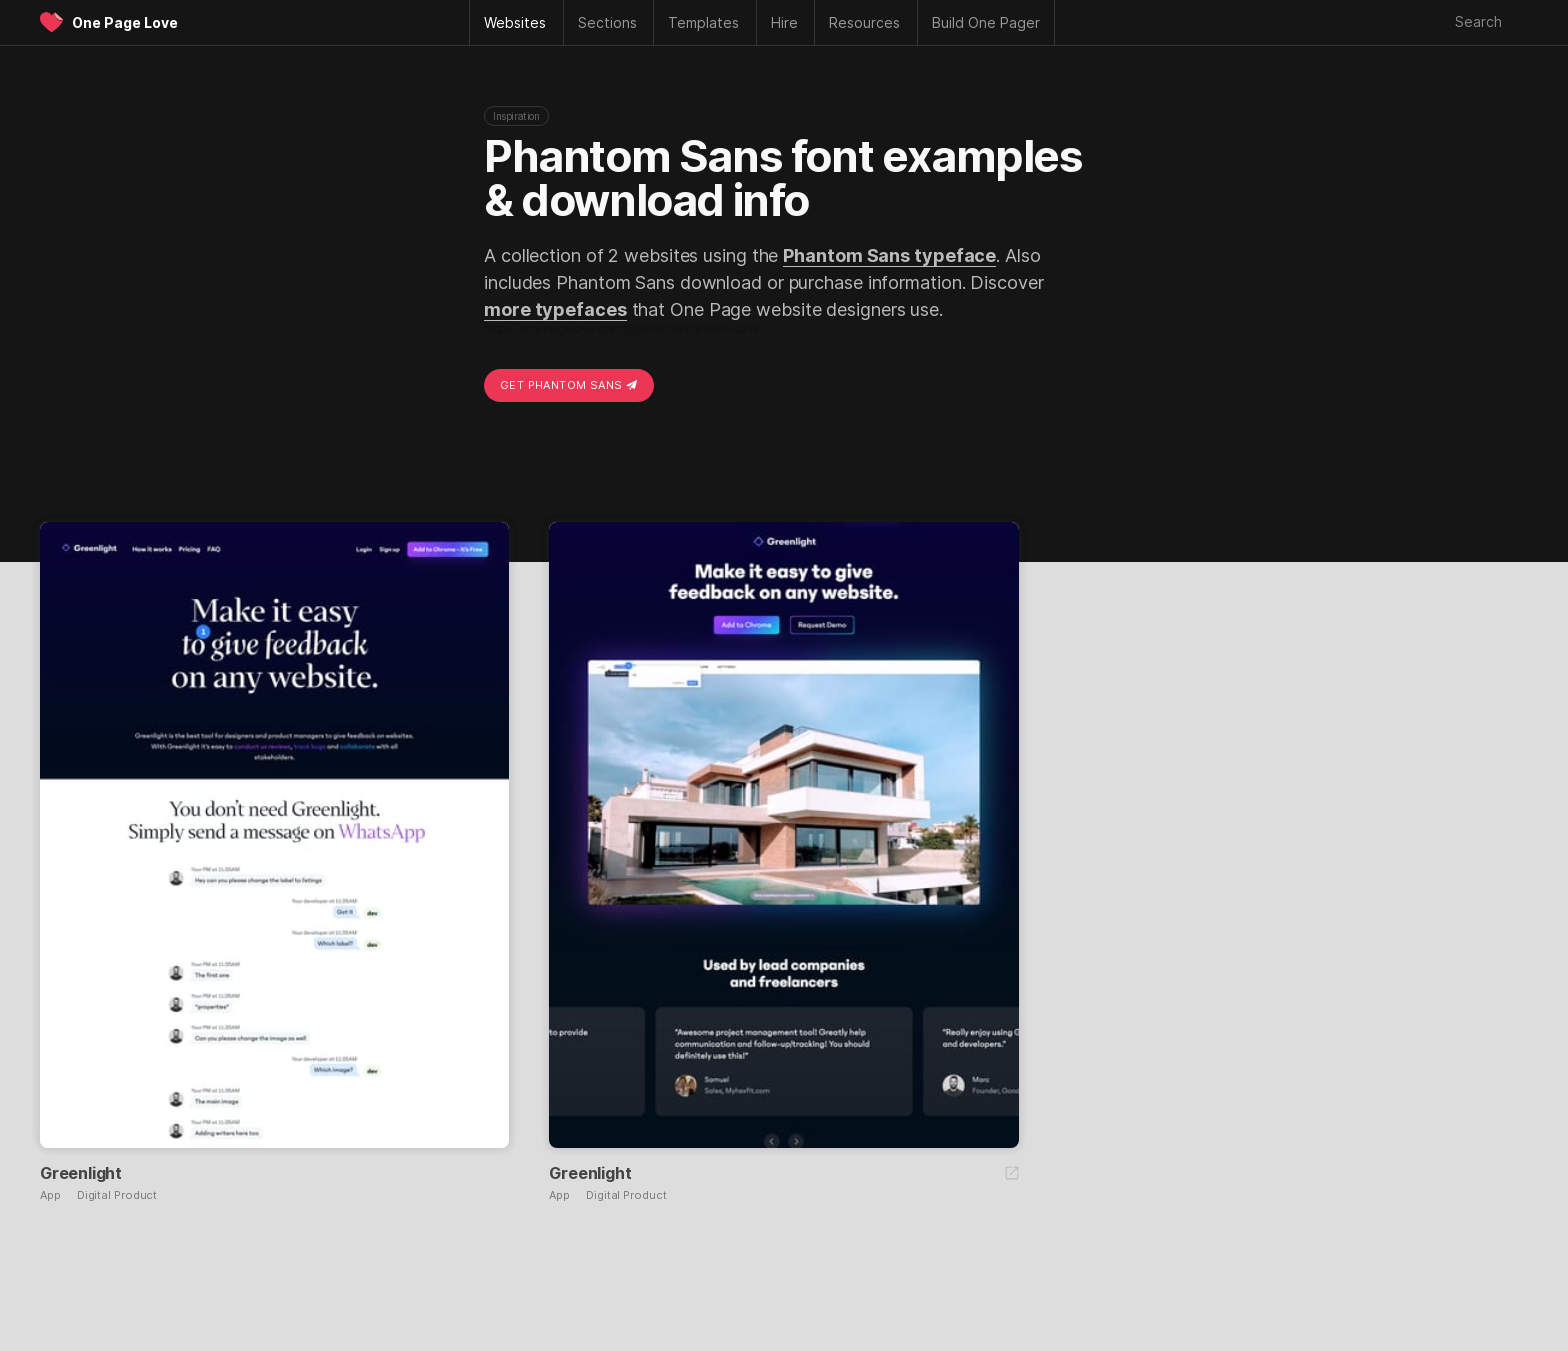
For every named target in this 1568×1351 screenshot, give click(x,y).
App (50, 1195)
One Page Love (125, 22)
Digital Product (117, 1195)
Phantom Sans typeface (889, 255)
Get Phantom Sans (569, 385)
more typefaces (555, 309)
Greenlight (81, 1173)
